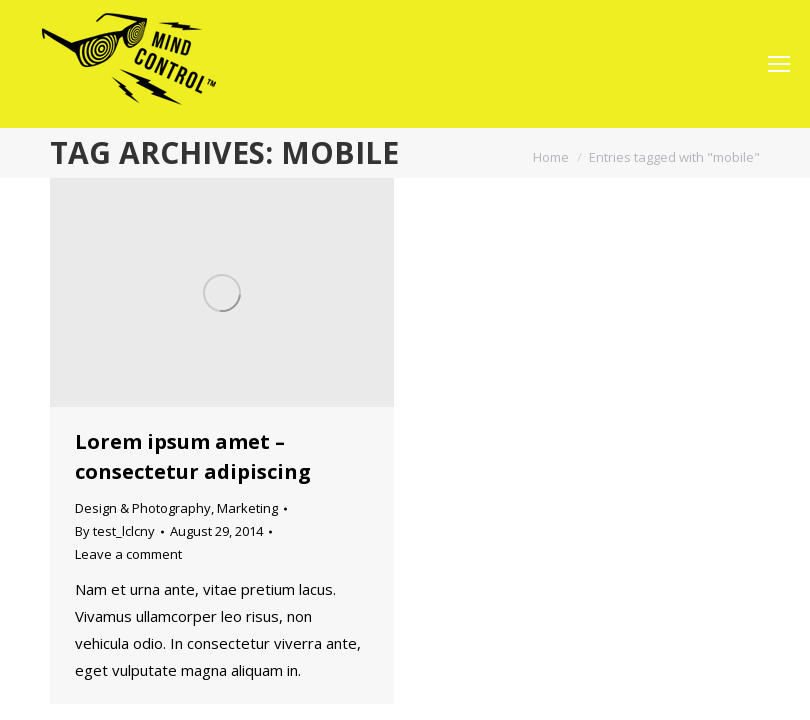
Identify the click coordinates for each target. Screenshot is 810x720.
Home (551, 157)
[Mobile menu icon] (779, 64)
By (115, 531)
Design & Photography (143, 508)
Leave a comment (128, 554)
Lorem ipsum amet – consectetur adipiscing (193, 456)
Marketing (247, 508)
